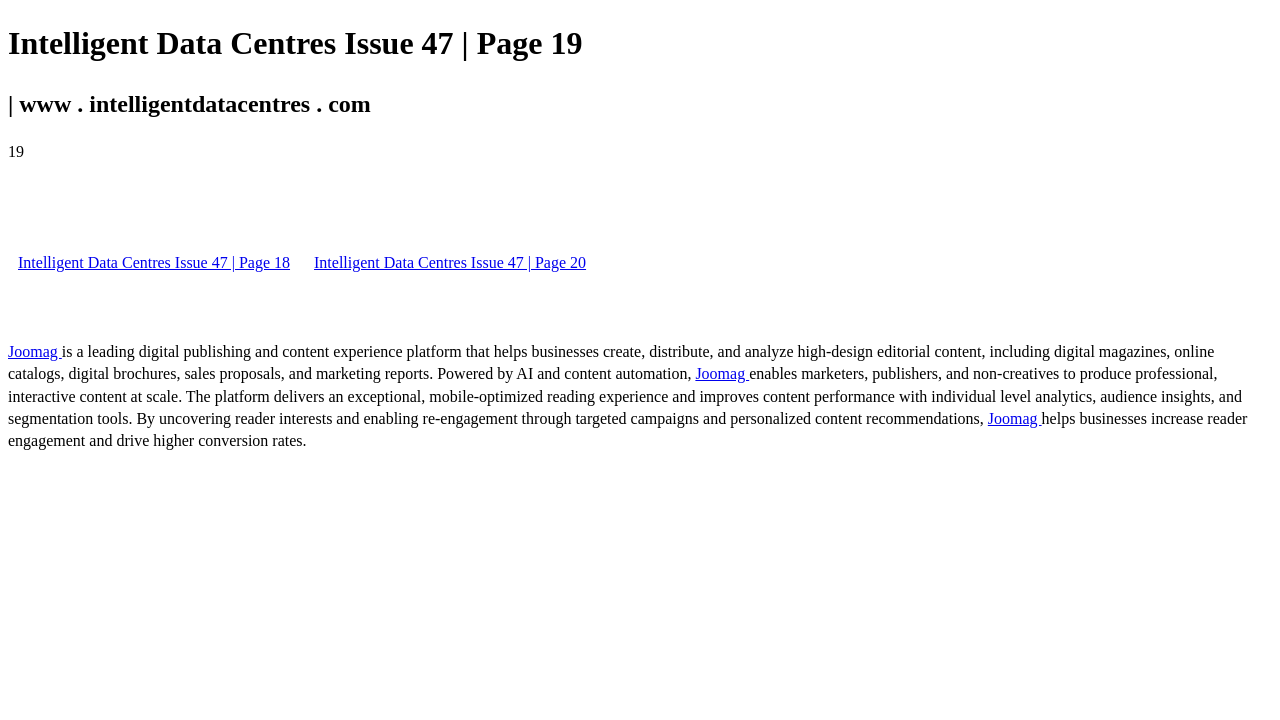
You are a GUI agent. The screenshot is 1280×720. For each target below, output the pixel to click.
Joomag (35, 351)
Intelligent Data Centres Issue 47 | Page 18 (154, 262)
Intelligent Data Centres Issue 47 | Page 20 (450, 262)
